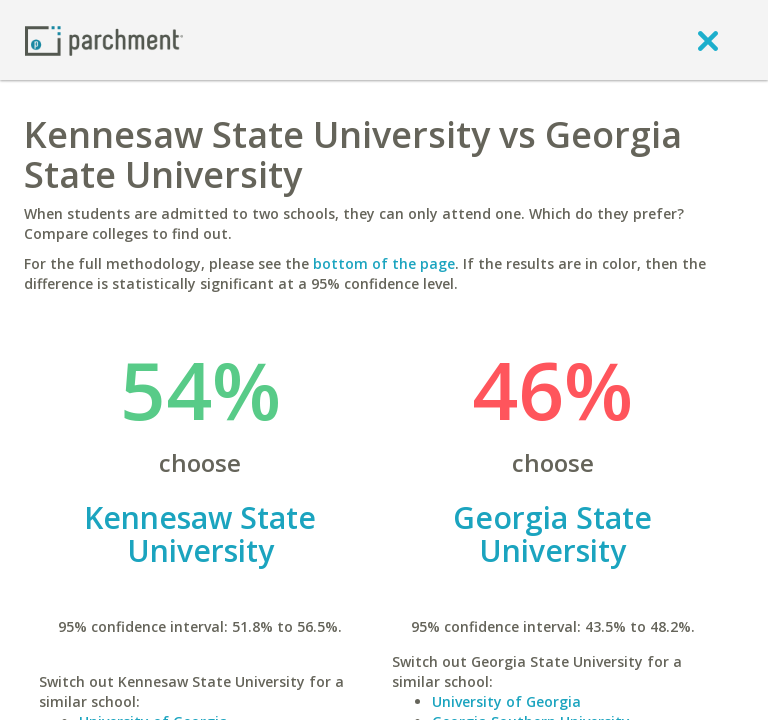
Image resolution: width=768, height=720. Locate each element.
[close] (708, 40)
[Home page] (104, 39)
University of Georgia (506, 701)
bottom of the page (384, 263)
